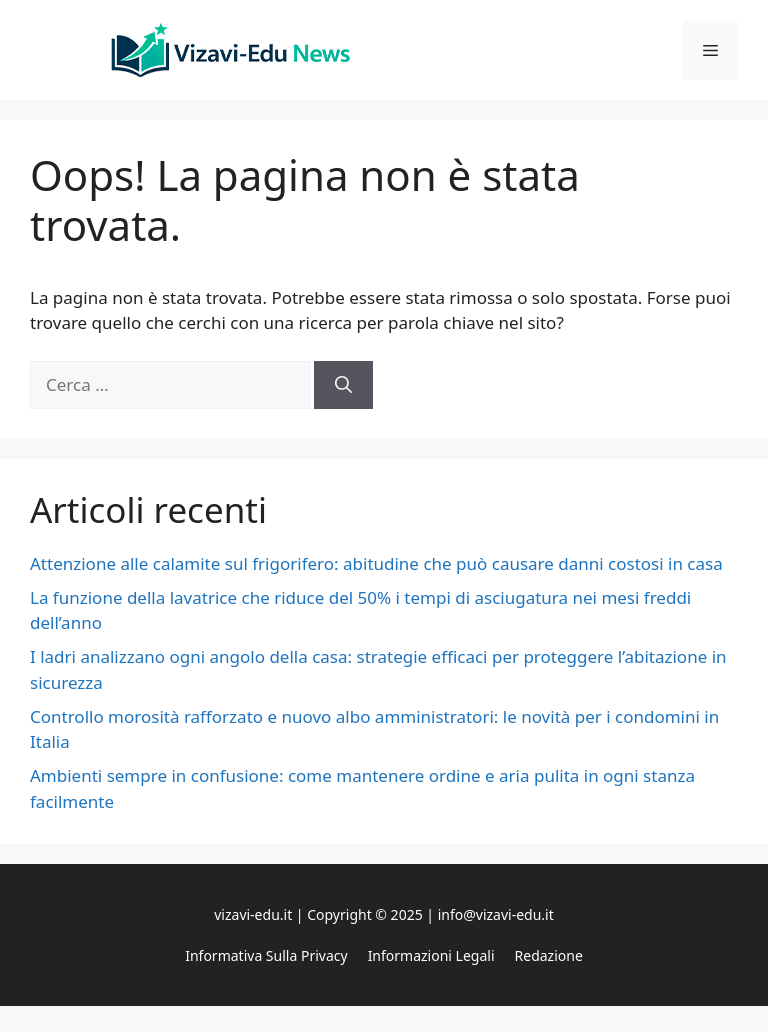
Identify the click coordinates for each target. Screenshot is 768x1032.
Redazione (549, 955)
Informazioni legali (431, 955)
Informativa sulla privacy (266, 955)
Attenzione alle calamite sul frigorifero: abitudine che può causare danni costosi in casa (376, 563)
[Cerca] (343, 385)
